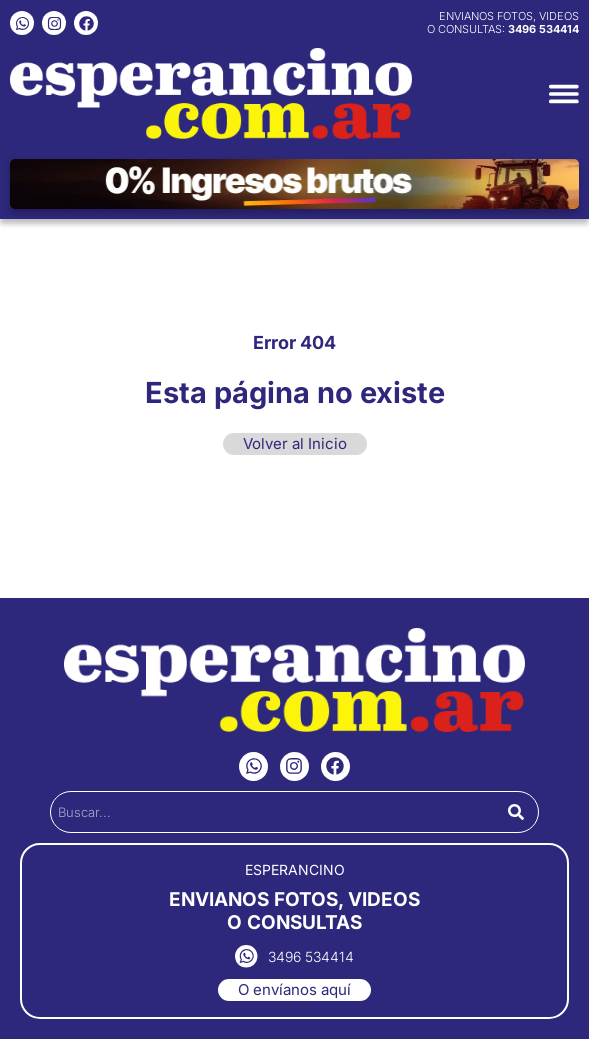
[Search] (516, 812)
